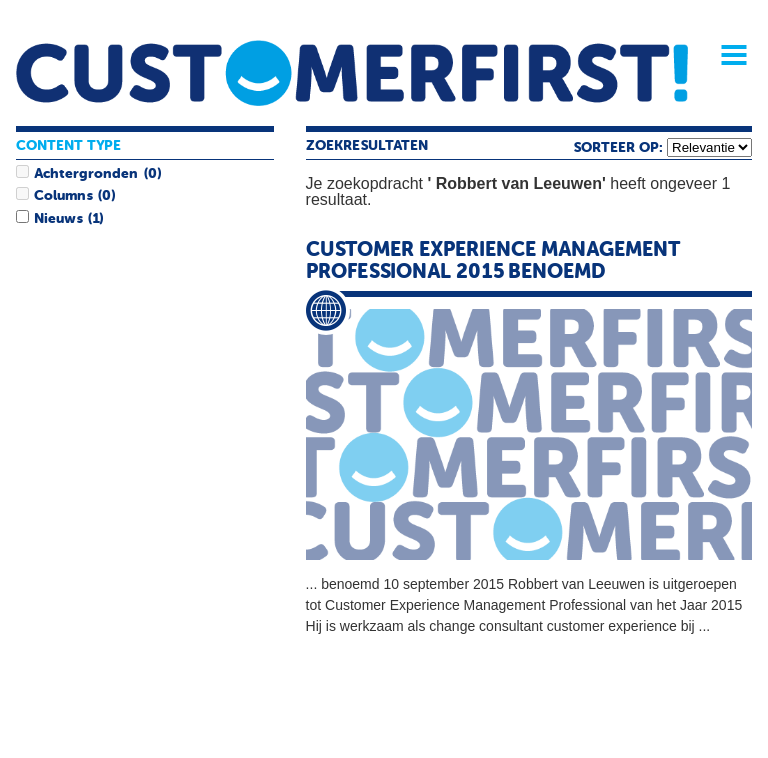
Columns (63, 196)
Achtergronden (86, 174)
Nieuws (58, 219)
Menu (727, 55)
